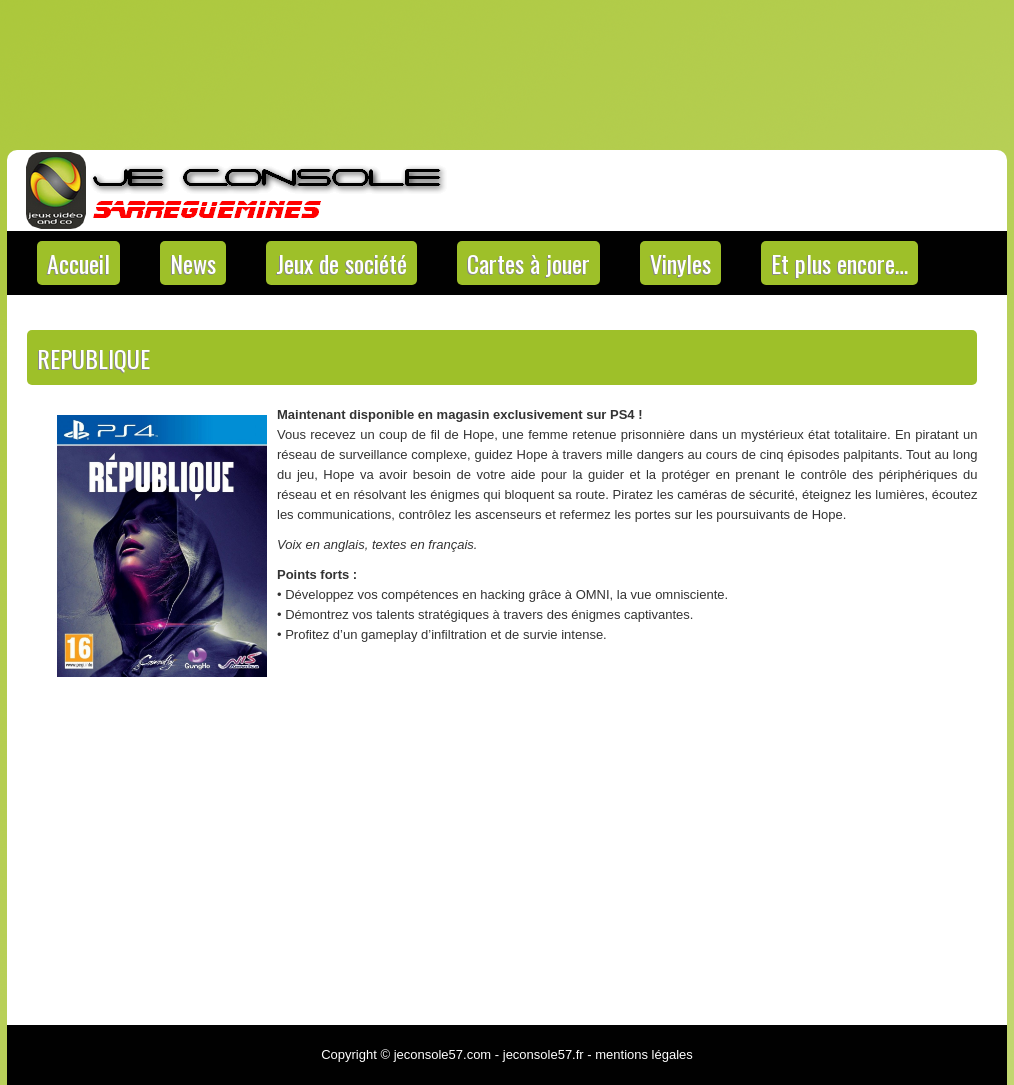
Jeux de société (341, 263)
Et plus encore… (839, 263)
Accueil (78, 263)
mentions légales (644, 1054)
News (193, 263)
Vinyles (680, 263)
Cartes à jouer (528, 263)
